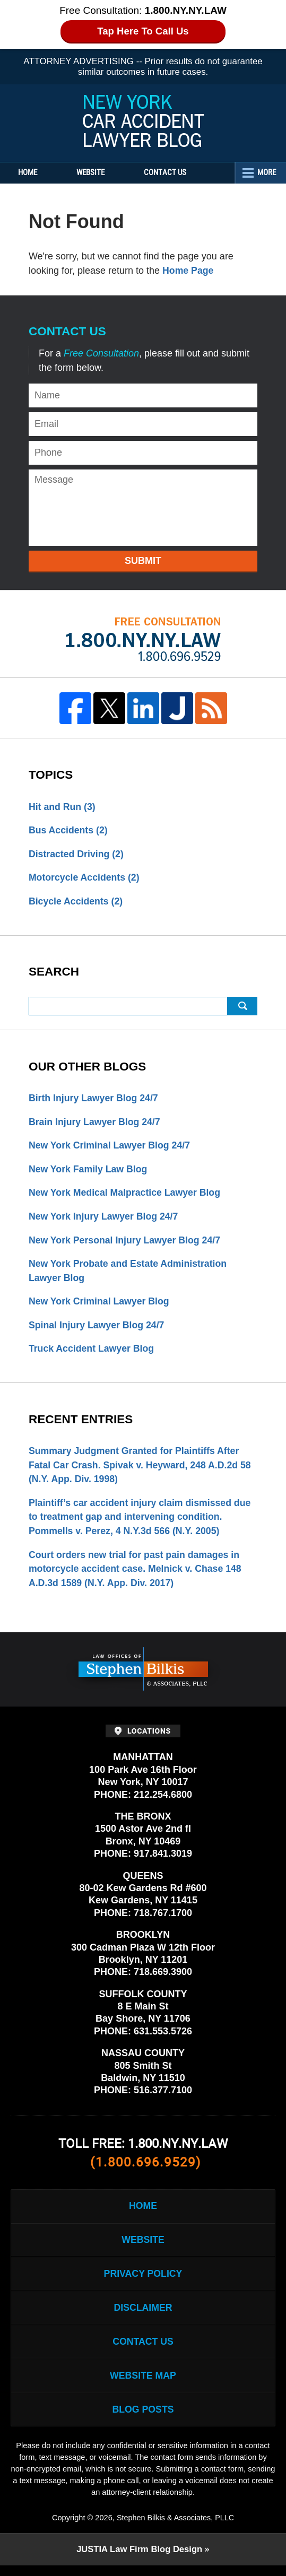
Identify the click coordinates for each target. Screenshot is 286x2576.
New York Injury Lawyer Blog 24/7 (104, 1219)
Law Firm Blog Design (139, 2560)
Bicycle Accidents (76, 902)
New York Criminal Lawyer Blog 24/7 (111, 1147)
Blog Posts (142, 2419)
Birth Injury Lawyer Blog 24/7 (94, 1099)
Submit (143, 560)
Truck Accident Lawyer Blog (92, 1352)
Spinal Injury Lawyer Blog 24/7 (98, 1329)
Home (30, 173)
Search (242, 1007)
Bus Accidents (69, 830)
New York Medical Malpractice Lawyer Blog (126, 1195)
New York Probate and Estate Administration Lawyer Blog (129, 1273)
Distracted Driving (77, 854)
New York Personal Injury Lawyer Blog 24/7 (126, 1243)
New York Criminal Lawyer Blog (100, 1305)
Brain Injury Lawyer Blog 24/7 (95, 1123)
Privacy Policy (143, 2281)
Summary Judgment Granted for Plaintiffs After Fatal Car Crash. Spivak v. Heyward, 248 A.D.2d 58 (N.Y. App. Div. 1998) (142, 1469)
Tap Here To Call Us (143, 31)
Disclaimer (143, 2316)
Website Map (143, 2385)
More (265, 173)
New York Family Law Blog (89, 1171)
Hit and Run (63, 807)
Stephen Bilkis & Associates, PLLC (175, 2528)
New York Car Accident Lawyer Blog (143, 121)
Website (97, 173)
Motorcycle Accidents (85, 878)
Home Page (188, 270)
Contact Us (174, 173)
